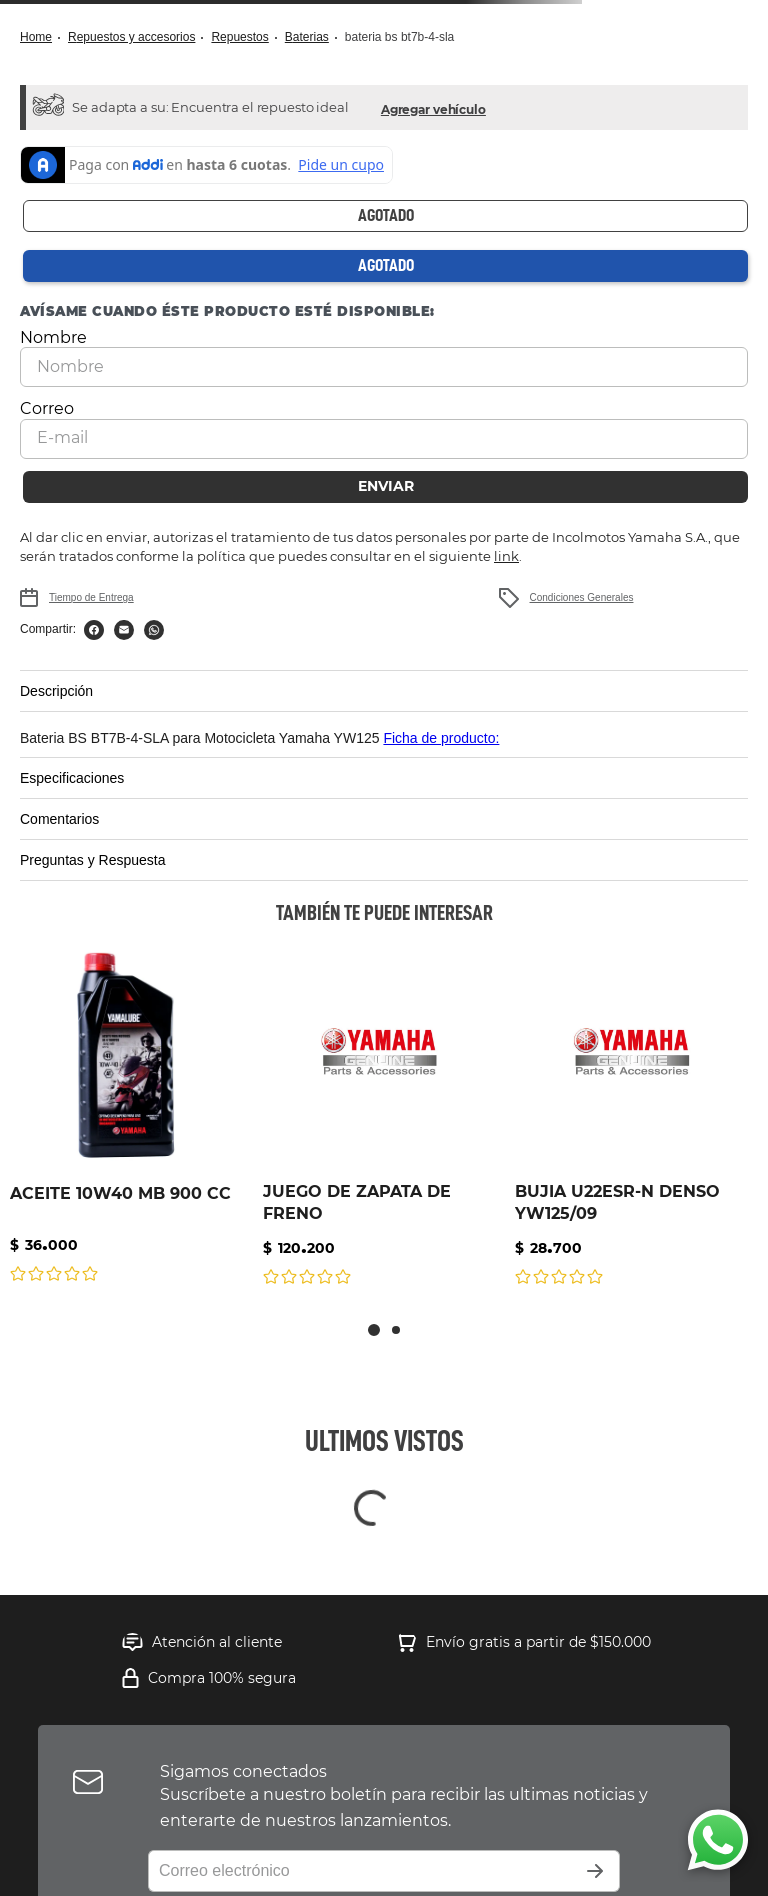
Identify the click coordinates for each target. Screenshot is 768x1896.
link (506, 556)
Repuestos (239, 37)
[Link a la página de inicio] (42, 37)
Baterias (307, 37)
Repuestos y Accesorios (131, 37)
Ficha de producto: (441, 738)
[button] (433, 107)
